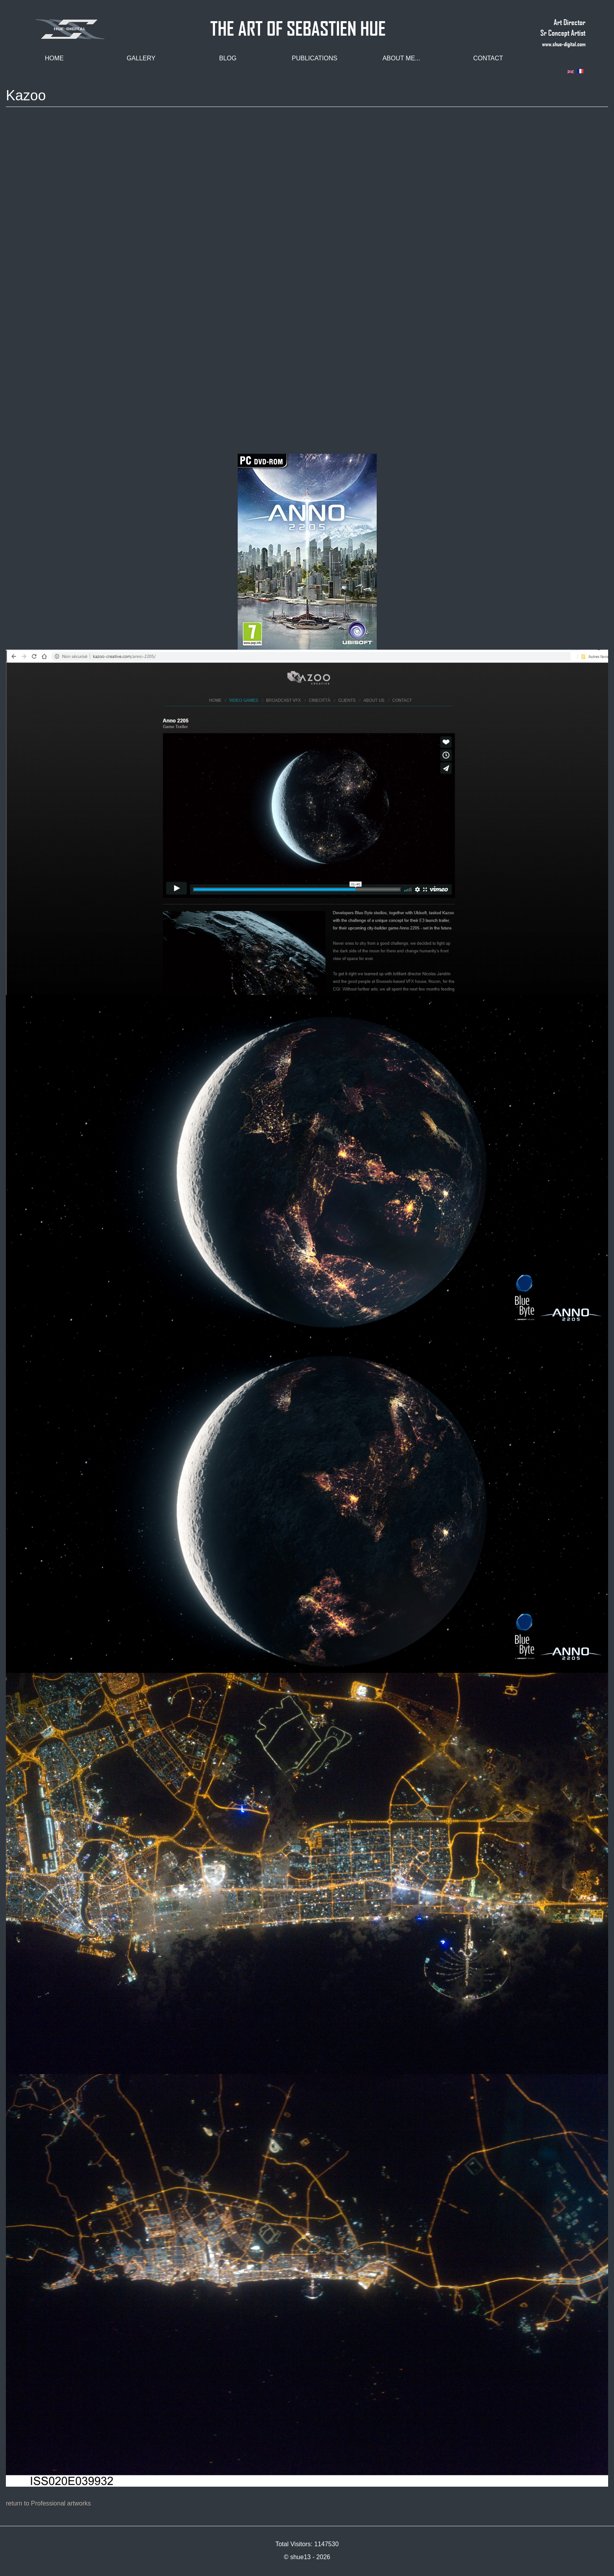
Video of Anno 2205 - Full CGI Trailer (307, 284)
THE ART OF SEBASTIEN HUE (298, 25)
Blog (228, 58)
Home (54, 58)
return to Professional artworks (48, 2503)
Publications (314, 58)
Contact (488, 58)
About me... (402, 58)
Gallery (140, 58)
